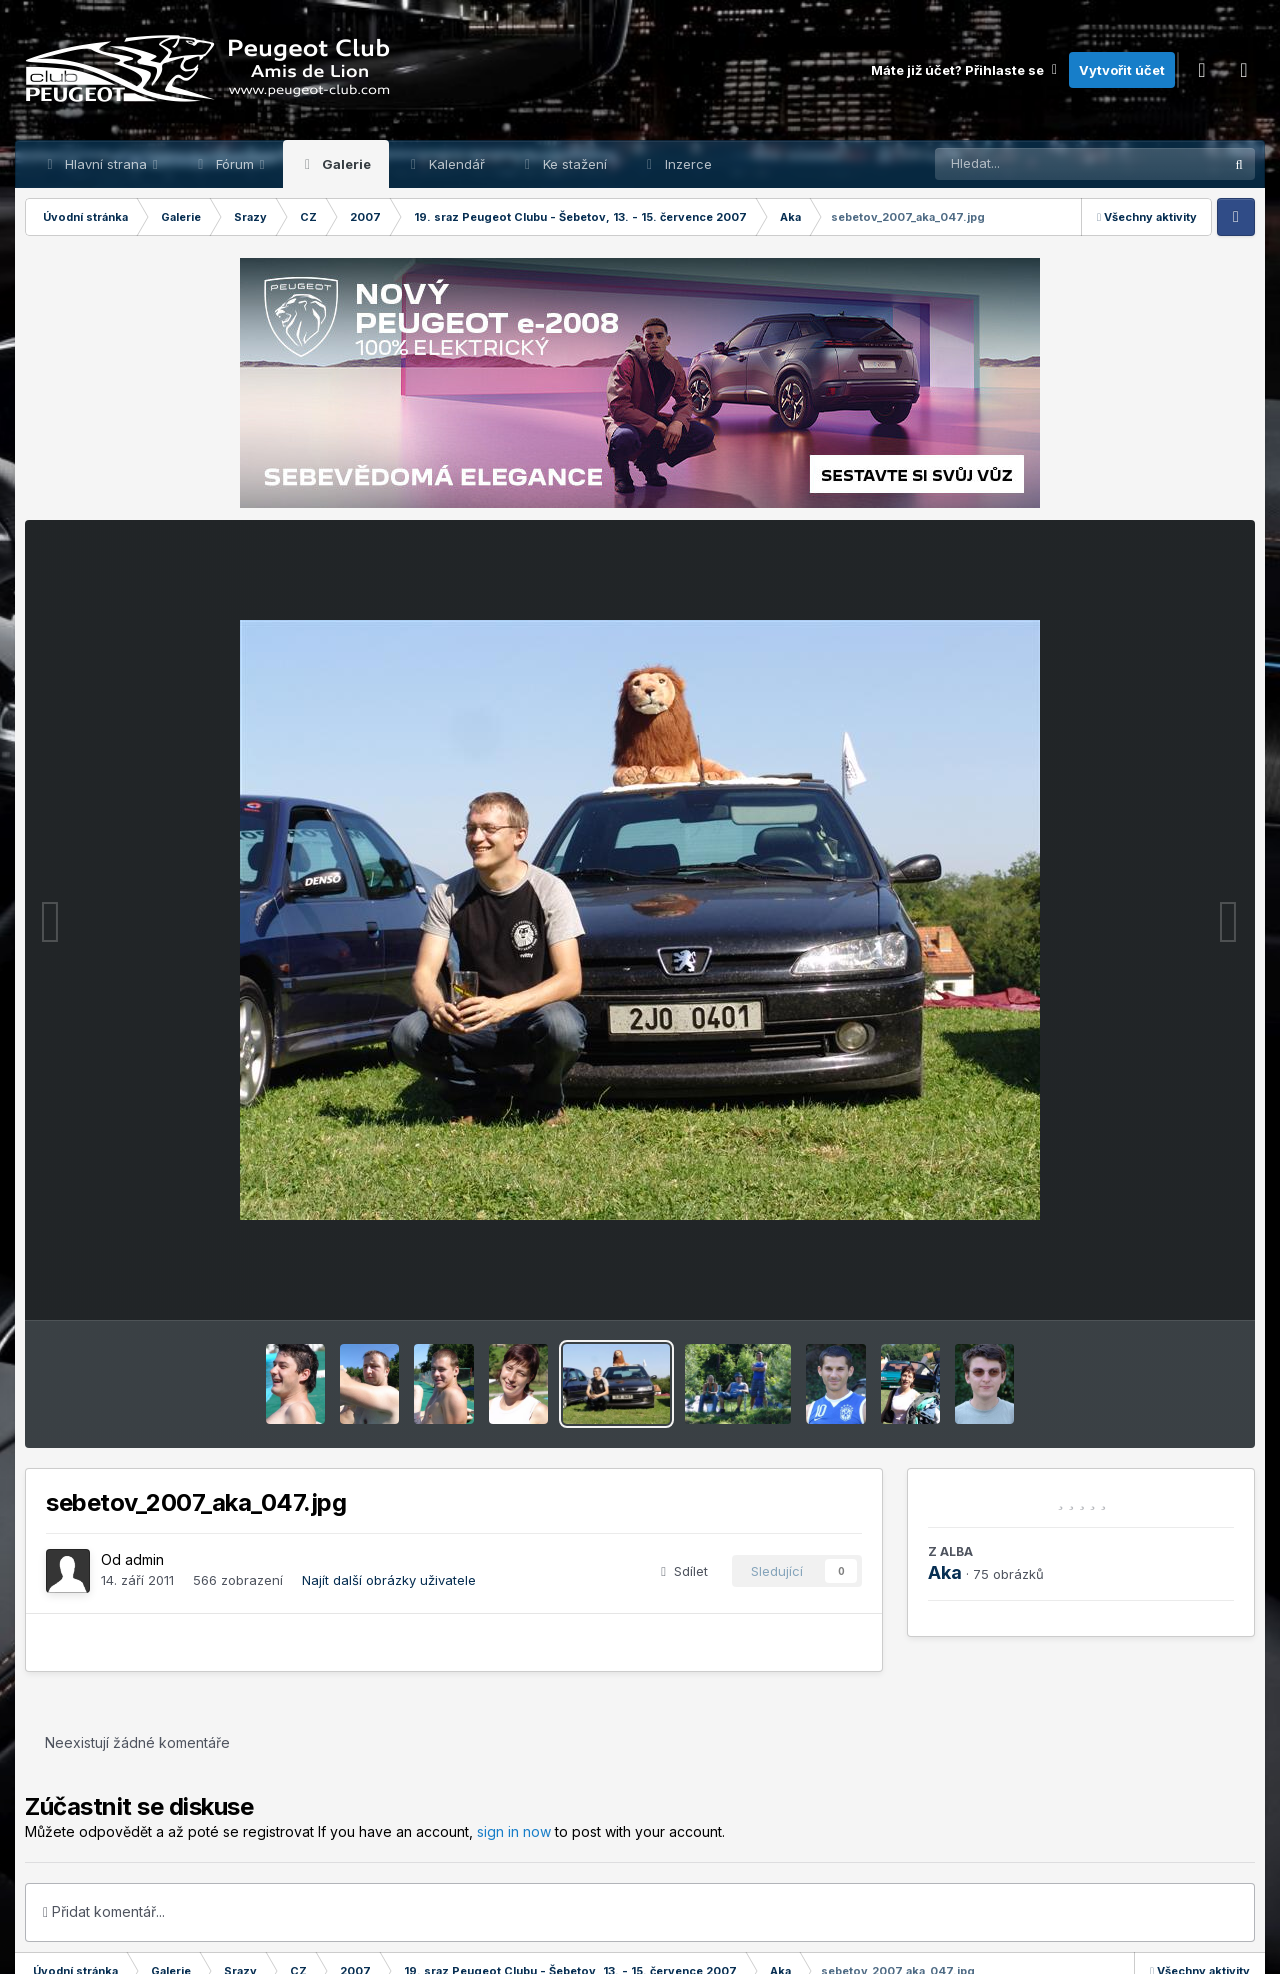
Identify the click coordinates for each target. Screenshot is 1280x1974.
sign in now (514, 1831)
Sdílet (684, 1571)
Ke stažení (573, 164)
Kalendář (455, 164)
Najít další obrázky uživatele (389, 1580)
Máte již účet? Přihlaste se (965, 70)
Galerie (345, 164)
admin (144, 1559)
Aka (945, 1572)
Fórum (235, 164)
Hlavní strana (106, 164)
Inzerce (686, 164)
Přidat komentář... (104, 1911)
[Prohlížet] (1041, 164)
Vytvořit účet (1122, 70)
